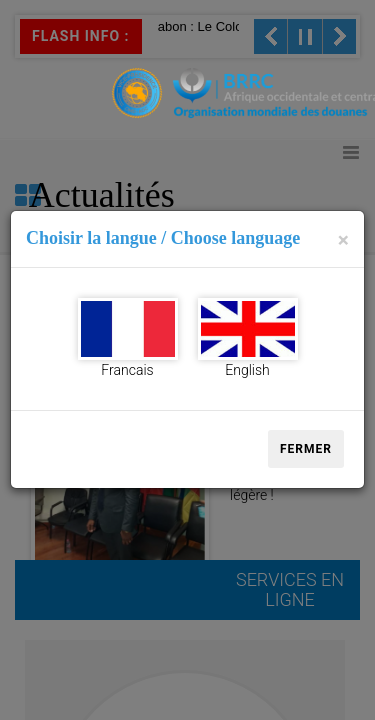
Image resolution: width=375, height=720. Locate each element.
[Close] (343, 240)
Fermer (306, 449)
